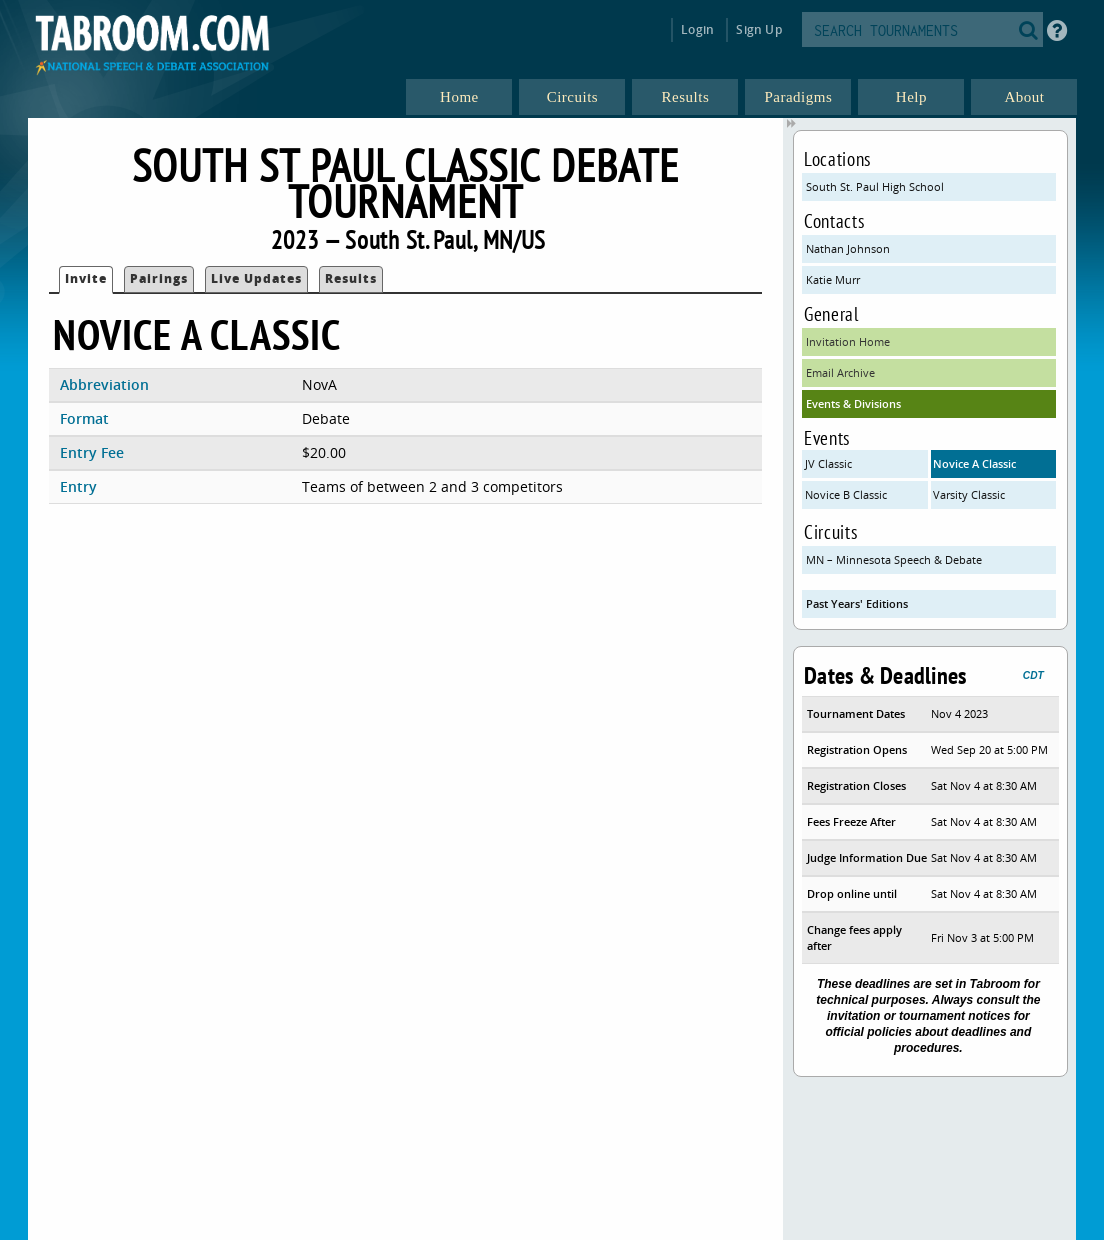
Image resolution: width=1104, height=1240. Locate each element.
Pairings (159, 278)
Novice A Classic (974, 463)
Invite (86, 278)
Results (351, 278)
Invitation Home (848, 341)
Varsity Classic (969, 494)
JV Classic (828, 463)
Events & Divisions (853, 403)
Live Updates (256, 278)
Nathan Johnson (848, 248)
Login (697, 29)
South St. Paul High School (875, 186)
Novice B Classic (846, 494)
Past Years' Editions (857, 603)
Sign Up (758, 29)
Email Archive (840, 372)
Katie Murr (833, 279)
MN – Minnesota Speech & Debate (894, 559)
